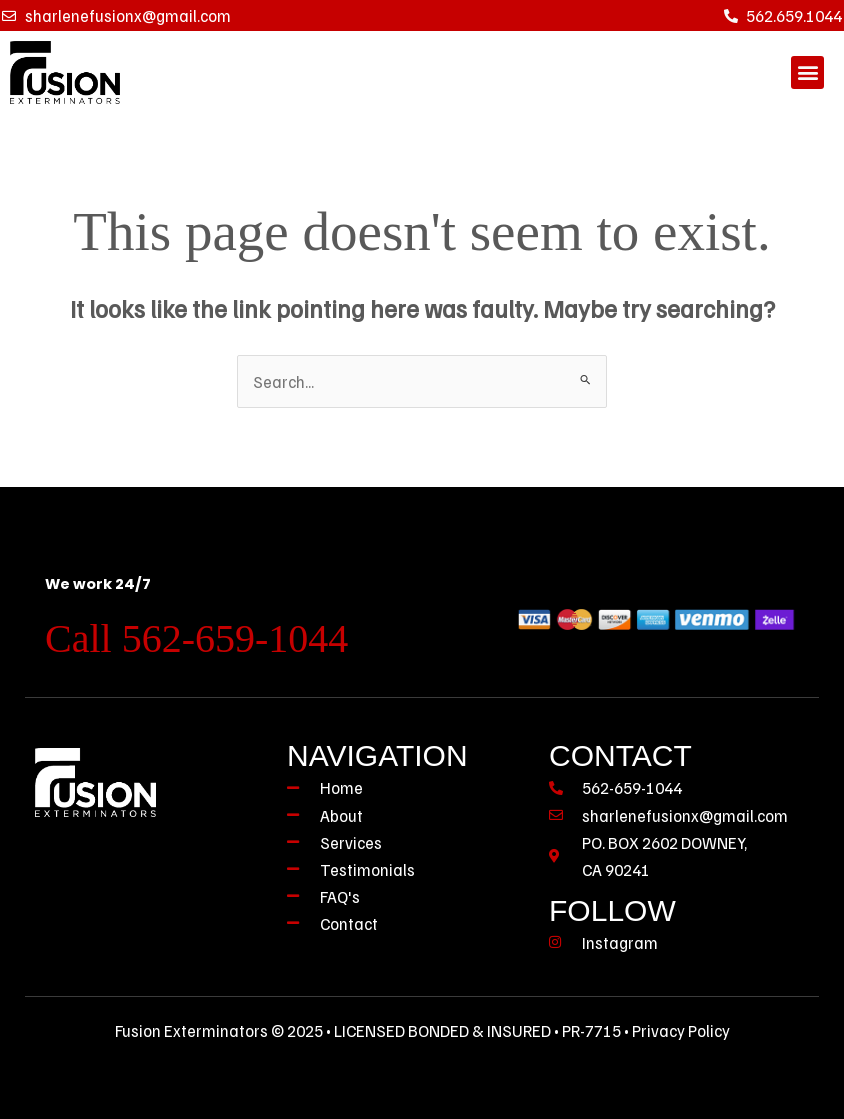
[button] (807, 72)
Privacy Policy (681, 1030)
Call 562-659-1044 (196, 638)
